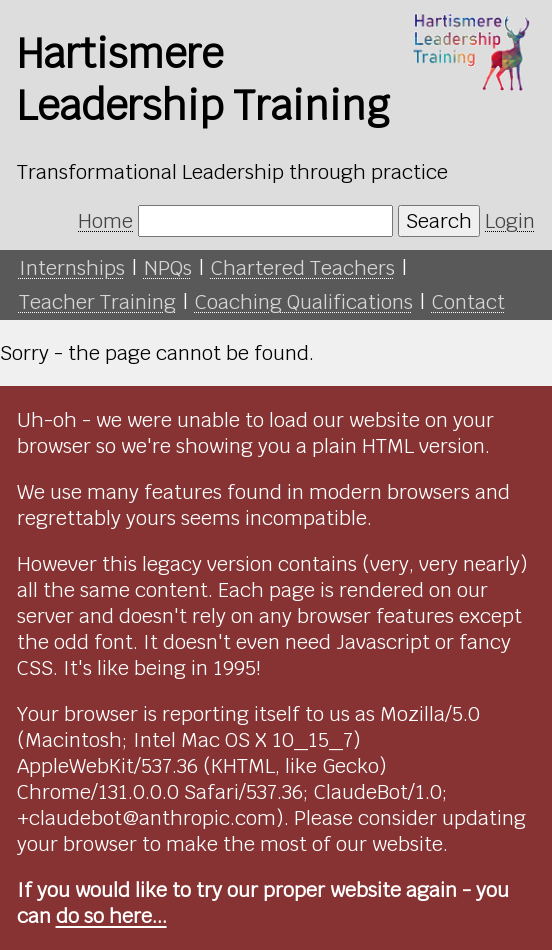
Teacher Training (97, 302)
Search (439, 221)
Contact (468, 302)
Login (510, 221)
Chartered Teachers (303, 268)
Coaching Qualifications (304, 302)
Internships (72, 268)
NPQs (168, 268)
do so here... (111, 916)
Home (105, 221)
